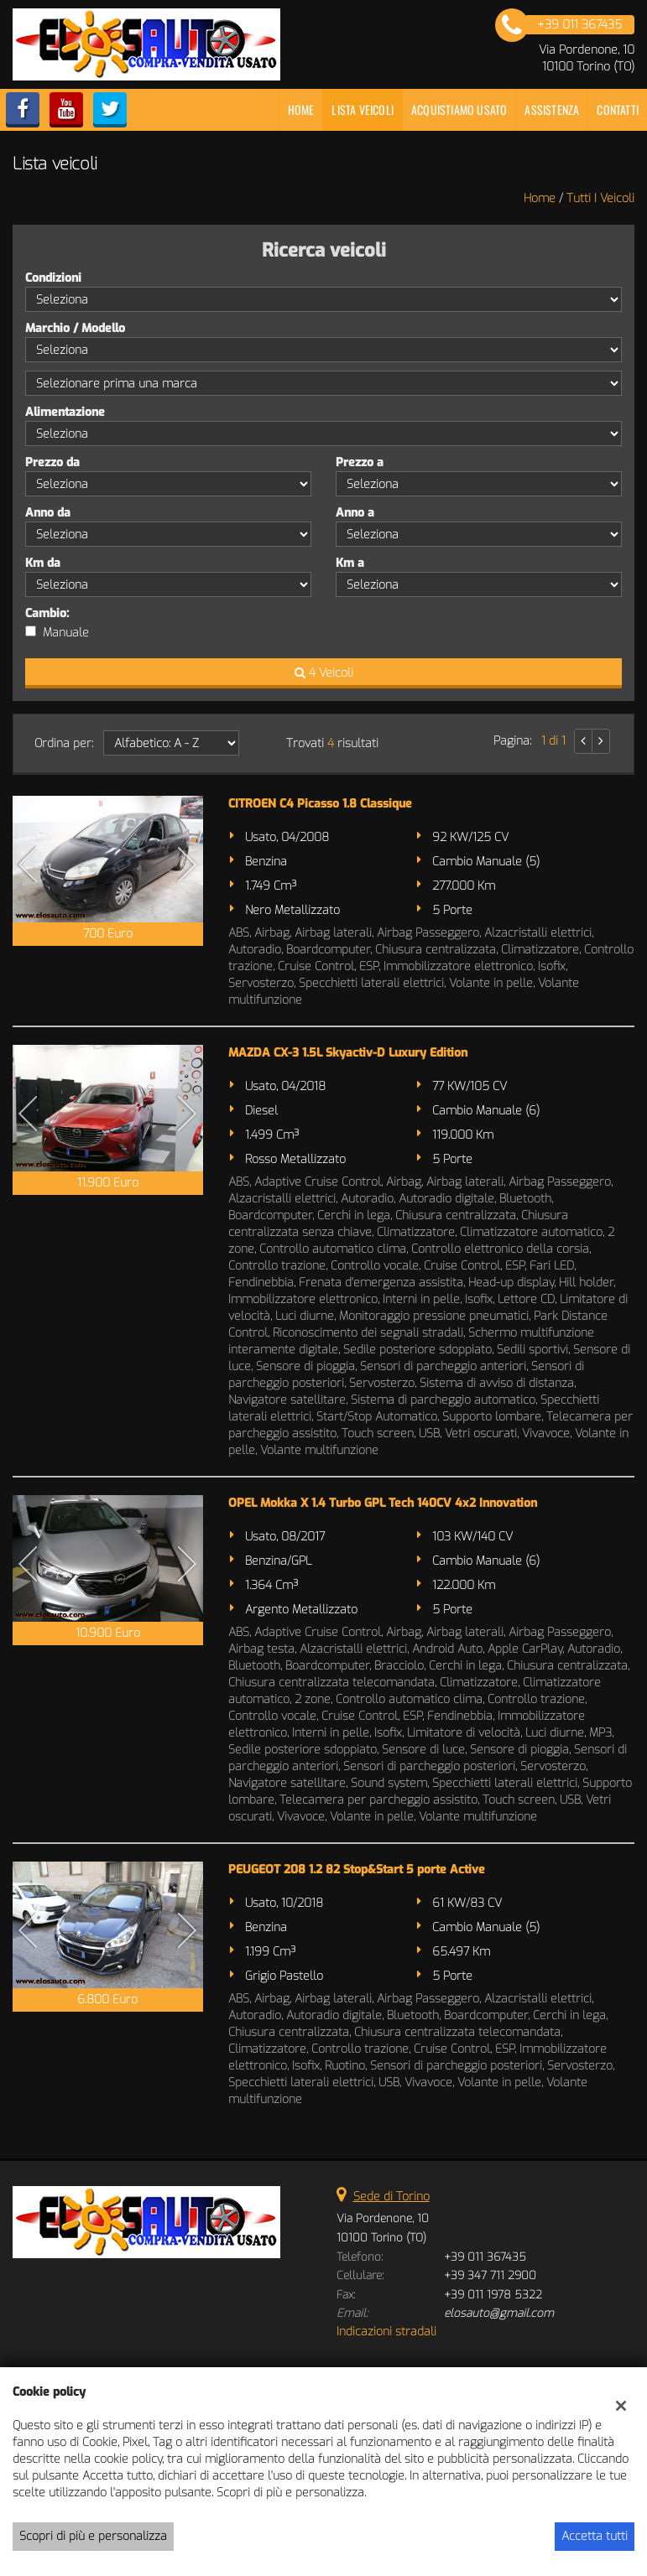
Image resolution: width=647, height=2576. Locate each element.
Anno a (355, 513)
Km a (350, 563)
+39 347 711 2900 (490, 2275)
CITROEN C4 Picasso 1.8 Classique (320, 804)
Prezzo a (360, 462)
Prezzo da (52, 462)
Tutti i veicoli (600, 198)
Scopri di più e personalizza (93, 2536)
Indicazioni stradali (386, 2332)
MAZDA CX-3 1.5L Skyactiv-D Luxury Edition (347, 1053)
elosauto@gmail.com (499, 2313)
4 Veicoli (324, 673)
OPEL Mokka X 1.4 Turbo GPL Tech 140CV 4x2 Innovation (382, 1503)
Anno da (47, 513)
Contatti (618, 109)
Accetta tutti (594, 2536)
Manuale (65, 633)
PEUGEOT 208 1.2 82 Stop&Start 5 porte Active (356, 1869)
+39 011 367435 (485, 2257)
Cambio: (47, 613)
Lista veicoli (362, 109)
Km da (42, 563)
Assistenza (551, 109)
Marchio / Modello (75, 328)
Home (301, 109)
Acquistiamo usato (459, 109)
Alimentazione (65, 412)
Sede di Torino (391, 2197)
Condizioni (53, 278)
